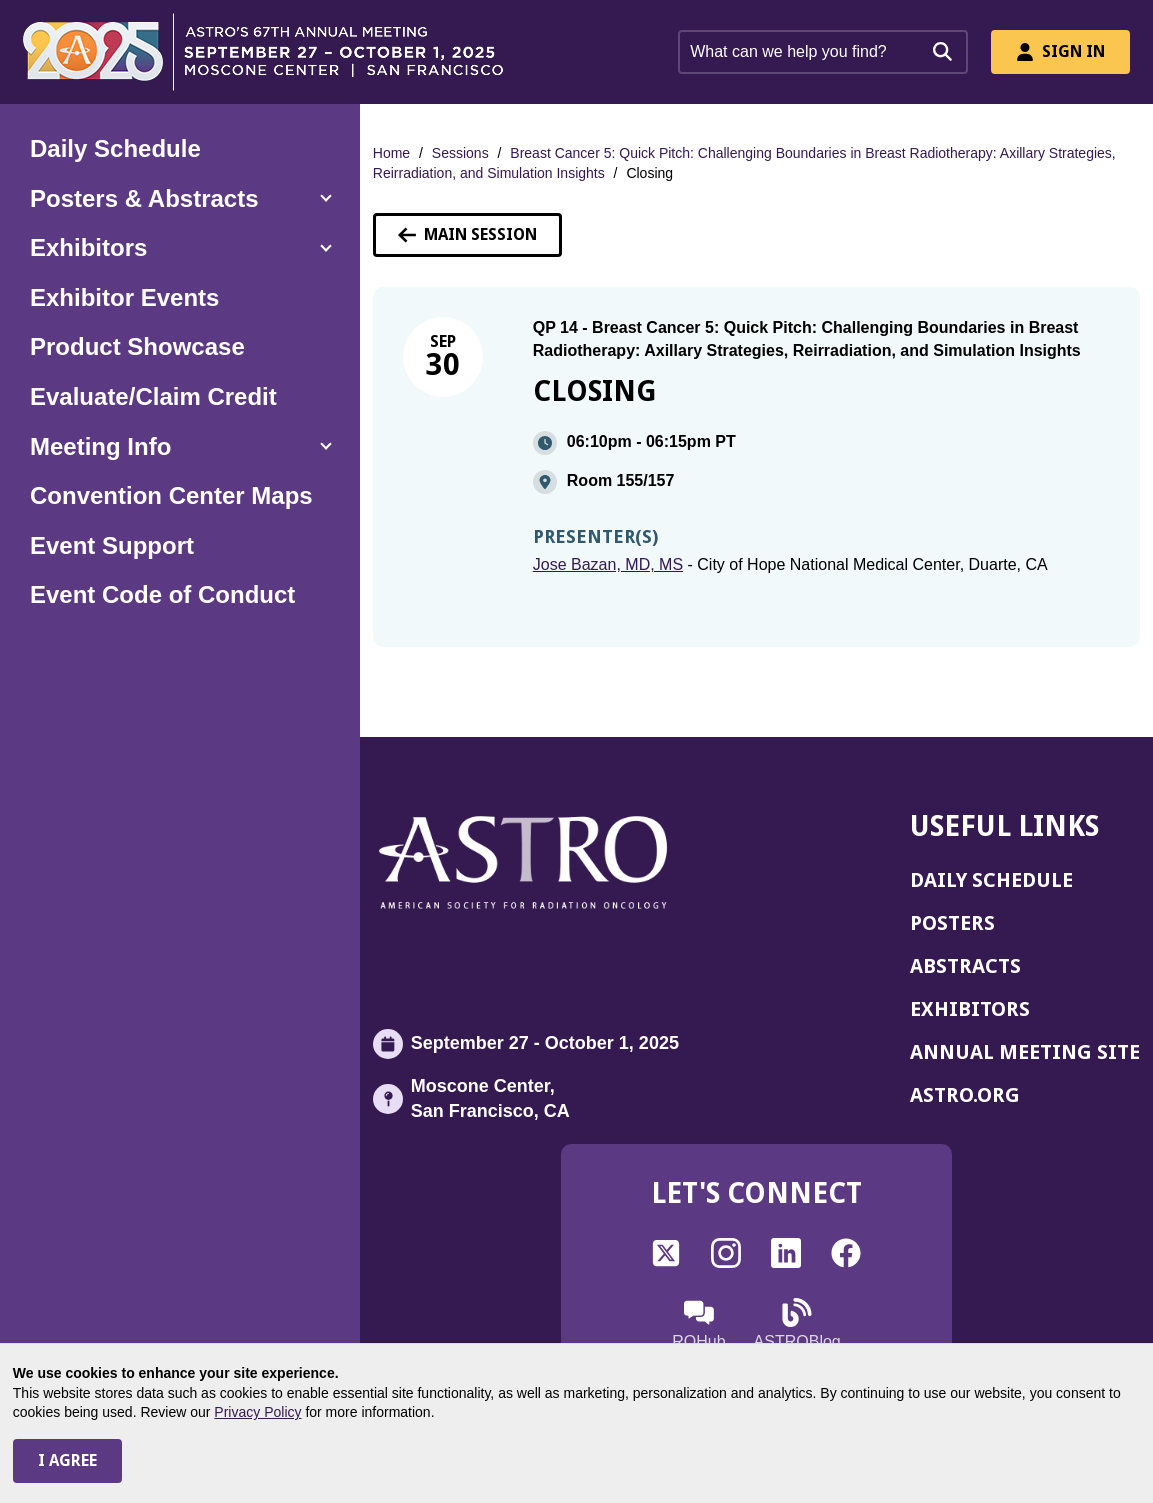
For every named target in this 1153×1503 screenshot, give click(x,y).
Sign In (1060, 51)
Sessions (460, 153)
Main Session (467, 234)
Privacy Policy (257, 1412)
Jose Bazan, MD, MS (608, 564)
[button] (180, 199)
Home (391, 153)
